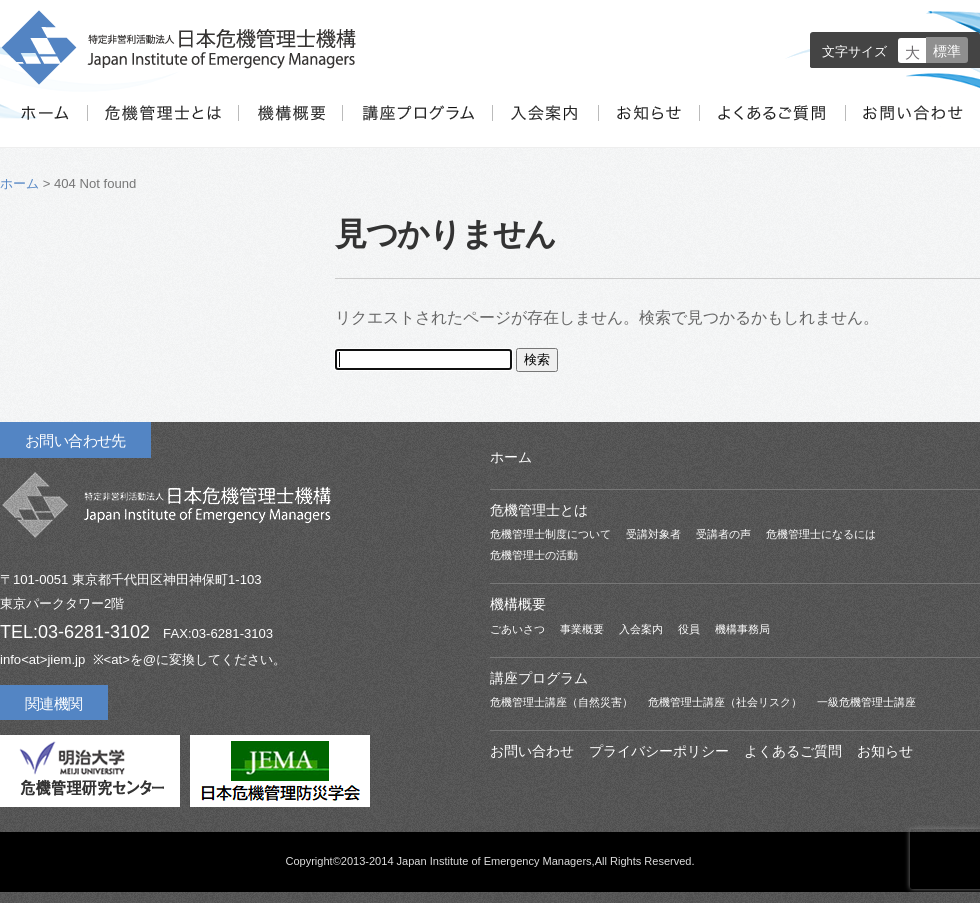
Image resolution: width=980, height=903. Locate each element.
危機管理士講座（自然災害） (561, 702)
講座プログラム (417, 126)
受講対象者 (653, 534)
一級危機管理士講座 (866, 702)
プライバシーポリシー (659, 751)
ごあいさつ (517, 629)
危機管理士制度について (550, 534)
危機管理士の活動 (534, 555)
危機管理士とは (162, 126)
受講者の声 (723, 534)
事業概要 (582, 629)
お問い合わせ (911, 126)
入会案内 (544, 126)
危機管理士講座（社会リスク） (725, 702)
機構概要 (290, 126)
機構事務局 (742, 629)
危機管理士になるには (821, 534)
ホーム (43, 126)
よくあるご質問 (770, 126)
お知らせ (647, 126)
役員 (689, 629)
